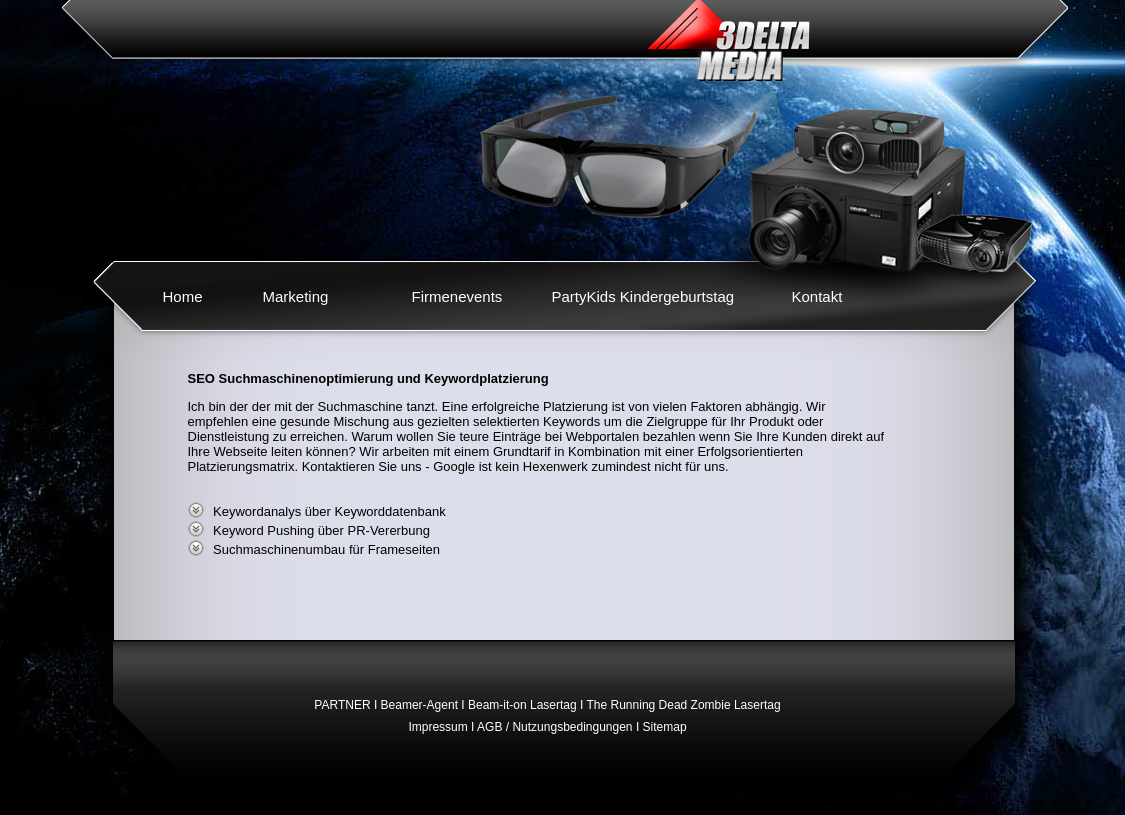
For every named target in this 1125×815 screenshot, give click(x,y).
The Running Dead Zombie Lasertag (684, 705)
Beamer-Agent (419, 705)
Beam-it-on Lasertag (522, 705)
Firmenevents (457, 296)
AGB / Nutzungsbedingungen (554, 727)
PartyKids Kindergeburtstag (643, 296)
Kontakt (817, 296)
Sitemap (665, 727)
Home (183, 296)
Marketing (296, 296)
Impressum (437, 727)
